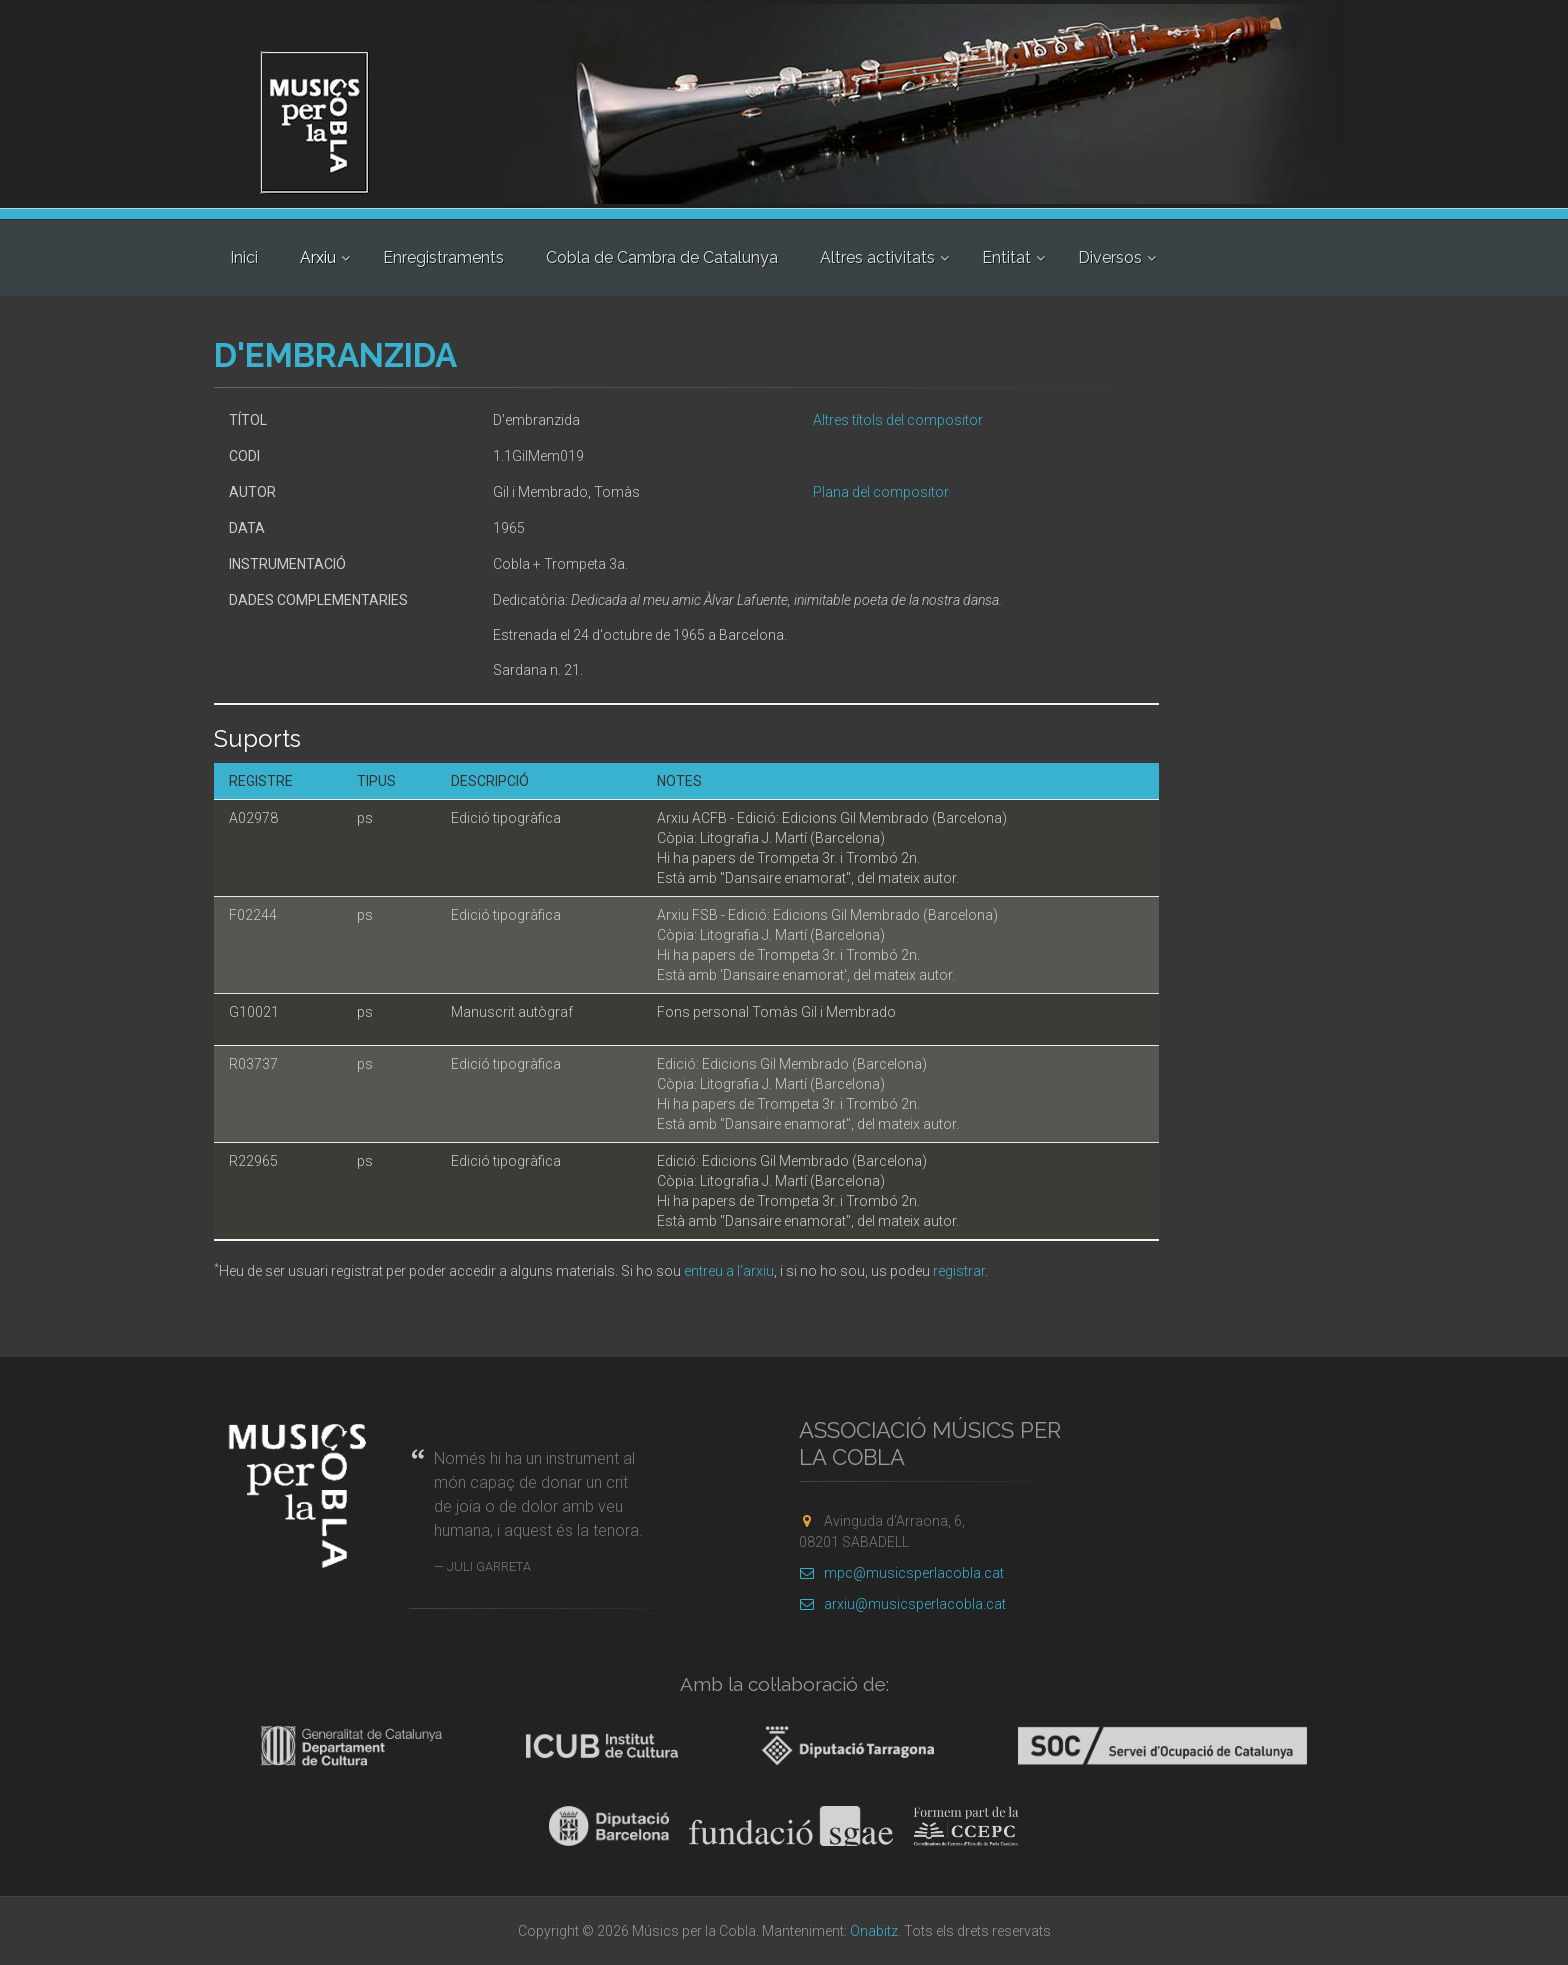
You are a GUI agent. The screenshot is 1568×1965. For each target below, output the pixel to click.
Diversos (1110, 257)
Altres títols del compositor (898, 420)
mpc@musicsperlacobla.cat (901, 1573)
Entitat (1006, 257)
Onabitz (874, 1931)
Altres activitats (877, 257)
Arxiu (318, 257)
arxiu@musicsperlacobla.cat (902, 1604)
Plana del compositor (881, 492)
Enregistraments (443, 257)
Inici (244, 257)
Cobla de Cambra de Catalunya (662, 257)
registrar (959, 1271)
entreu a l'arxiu (729, 1271)
